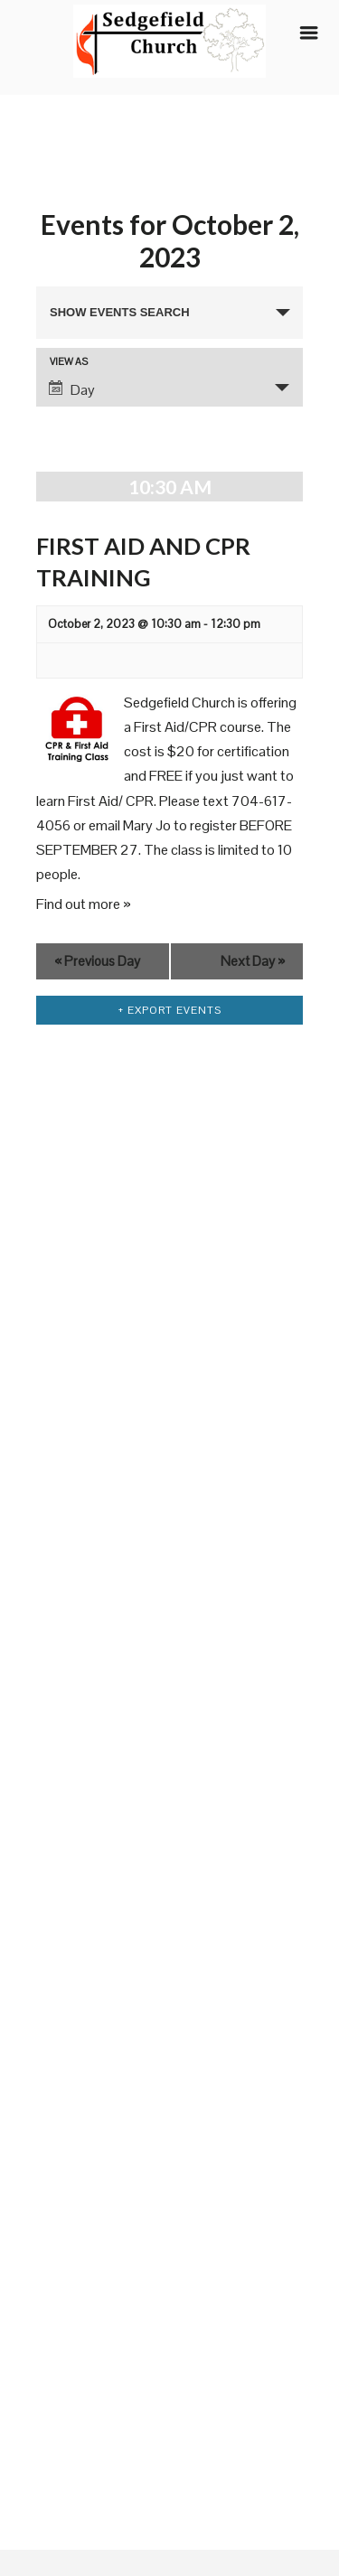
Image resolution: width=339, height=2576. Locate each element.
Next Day (253, 961)
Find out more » (83, 904)
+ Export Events (169, 1010)
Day (72, 389)
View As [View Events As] (69, 362)
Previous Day (97, 961)
